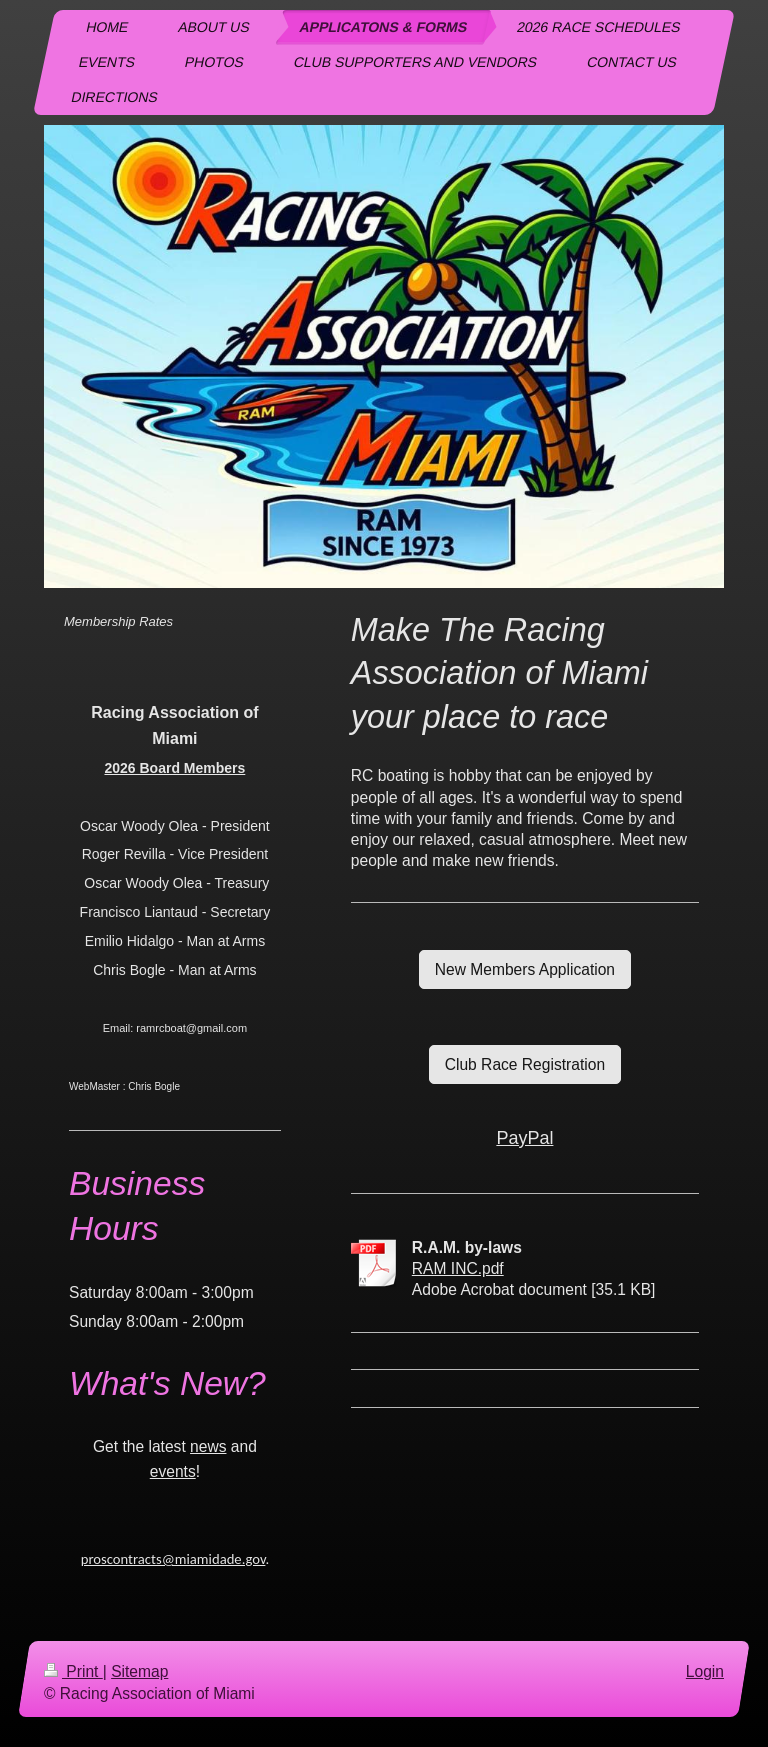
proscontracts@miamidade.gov (173, 1559)
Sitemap (139, 1671)
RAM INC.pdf (458, 1268)
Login (705, 1671)
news (208, 1446)
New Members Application (525, 969)
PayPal (524, 1138)
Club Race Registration (525, 1064)
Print (73, 1671)
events (173, 1471)
